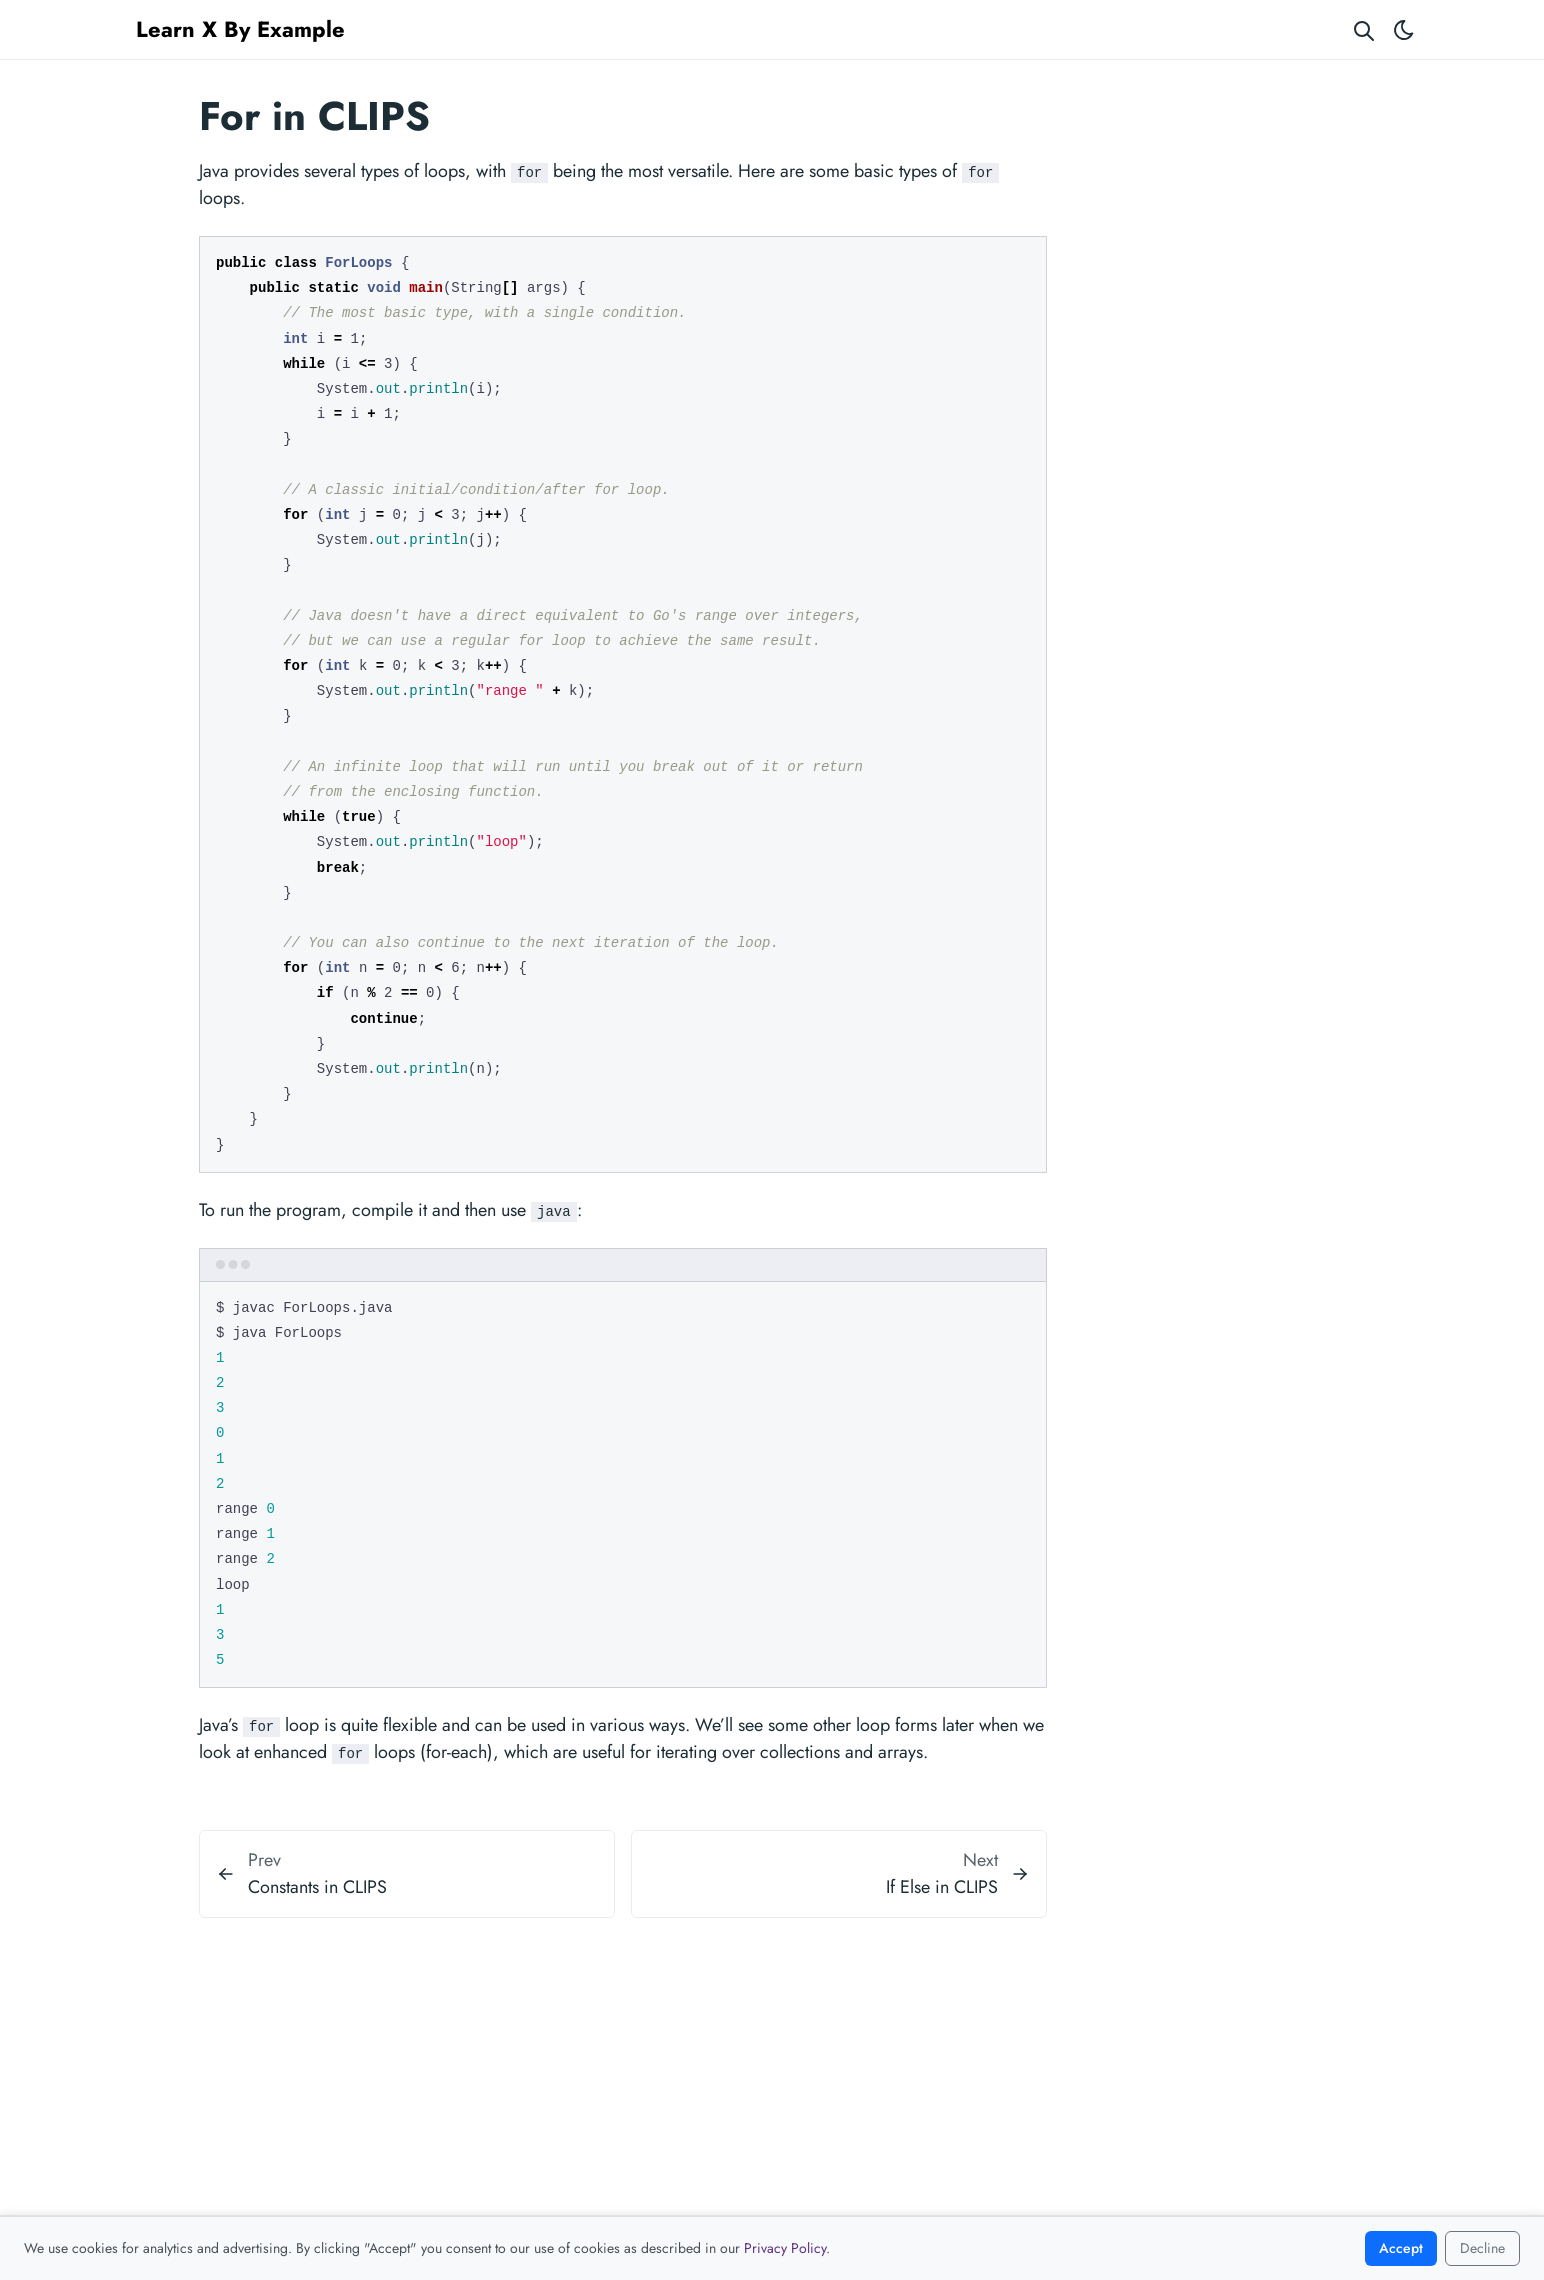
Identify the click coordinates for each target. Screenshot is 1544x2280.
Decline (1482, 2248)
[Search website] (1364, 29)
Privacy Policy (785, 2248)
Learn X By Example (240, 29)
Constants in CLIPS (317, 1887)
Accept (1401, 2248)
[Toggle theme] (1404, 29)
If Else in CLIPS (942, 1887)
